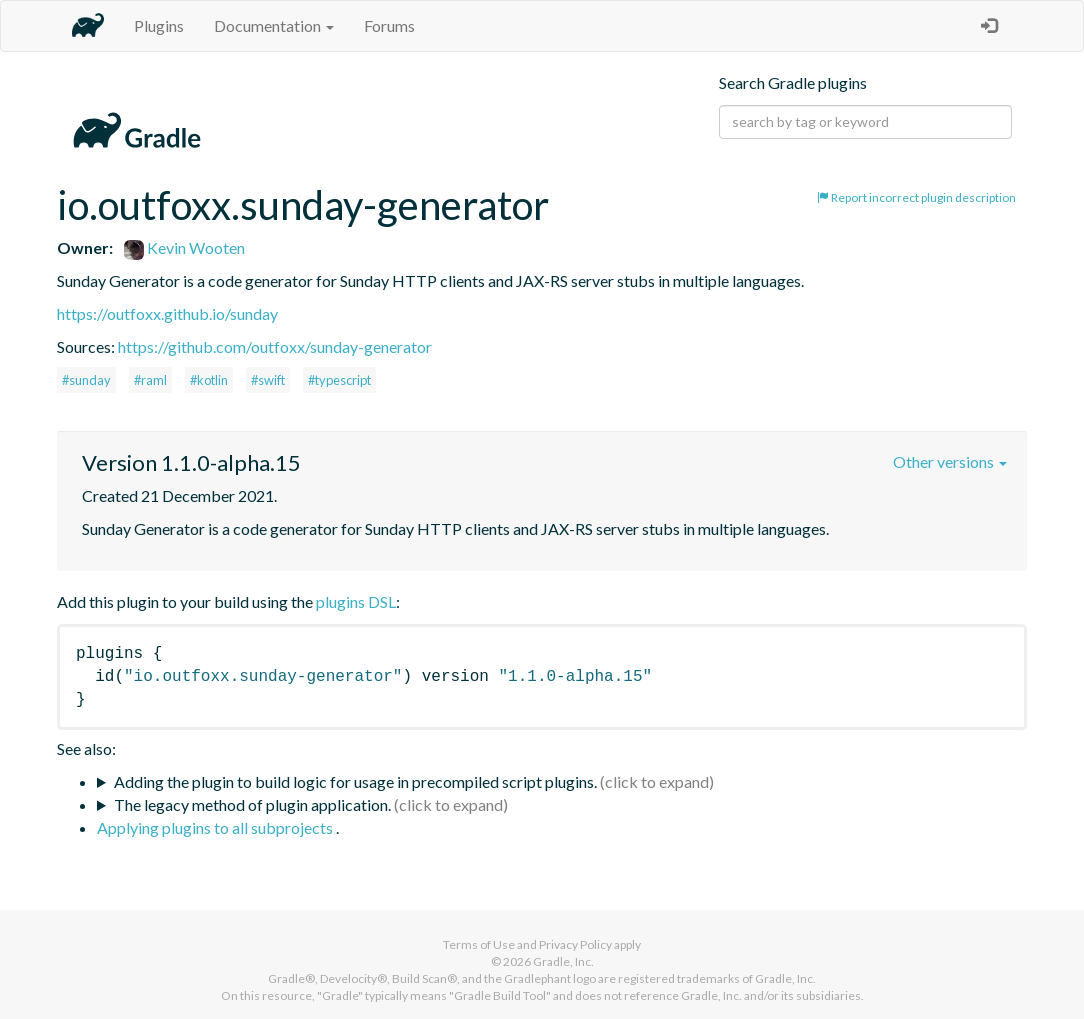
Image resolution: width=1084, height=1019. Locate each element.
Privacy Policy (575, 944)
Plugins (159, 25)
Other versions (950, 461)
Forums (389, 25)
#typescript (339, 380)
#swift (268, 380)
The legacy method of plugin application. (252, 804)
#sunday (86, 380)
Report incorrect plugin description (916, 197)
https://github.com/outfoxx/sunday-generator (275, 346)
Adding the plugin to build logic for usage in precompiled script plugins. (355, 781)
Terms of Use (479, 944)
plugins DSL (356, 601)
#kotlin (209, 380)
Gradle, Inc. (563, 961)
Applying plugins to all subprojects (216, 827)
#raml (150, 380)
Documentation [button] (274, 25)
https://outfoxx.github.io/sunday (167, 313)
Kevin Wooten (184, 247)
